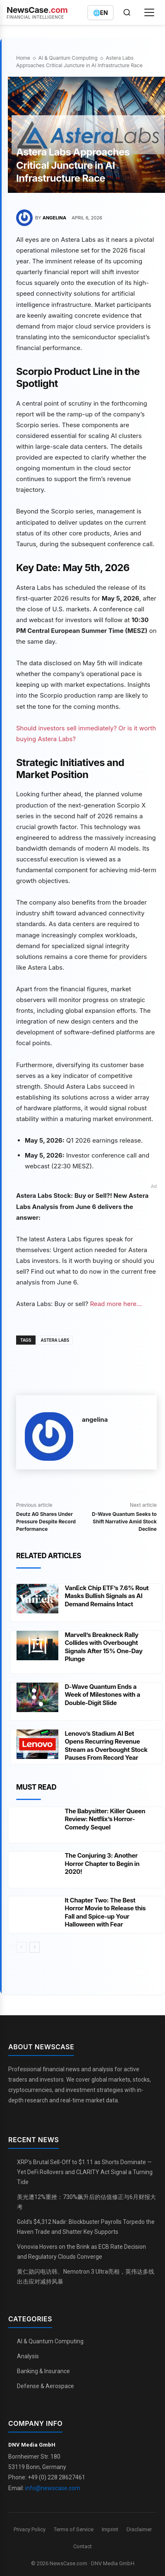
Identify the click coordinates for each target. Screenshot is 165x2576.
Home (23, 58)
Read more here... (116, 1304)
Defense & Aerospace (45, 2386)
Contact (82, 2546)
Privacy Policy (29, 2529)
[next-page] (34, 1947)
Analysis (28, 2356)
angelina (54, 218)
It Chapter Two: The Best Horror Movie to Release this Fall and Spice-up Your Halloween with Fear (105, 1912)
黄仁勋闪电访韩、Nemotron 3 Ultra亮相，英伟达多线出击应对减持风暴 (85, 2276)
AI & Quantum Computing (68, 58)
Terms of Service (73, 2529)
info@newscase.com (52, 2488)
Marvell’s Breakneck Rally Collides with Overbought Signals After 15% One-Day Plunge (103, 1647)
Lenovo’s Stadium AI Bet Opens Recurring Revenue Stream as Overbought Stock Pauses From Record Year (106, 1745)
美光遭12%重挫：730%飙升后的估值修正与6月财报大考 (86, 2202)
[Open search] (127, 12)
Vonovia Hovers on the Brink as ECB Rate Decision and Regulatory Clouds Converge (81, 2251)
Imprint (110, 2529)
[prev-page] (21, 1947)
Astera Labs (55, 1340)
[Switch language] (100, 12)
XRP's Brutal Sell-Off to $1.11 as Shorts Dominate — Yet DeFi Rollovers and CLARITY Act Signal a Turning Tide (85, 2172)
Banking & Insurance (43, 2371)
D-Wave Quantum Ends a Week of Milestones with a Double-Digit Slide (102, 1695)
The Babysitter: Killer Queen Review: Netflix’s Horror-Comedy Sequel (105, 1819)
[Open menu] (149, 12)
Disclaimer (139, 2529)
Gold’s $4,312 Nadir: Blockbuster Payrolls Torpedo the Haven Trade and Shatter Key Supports (86, 2226)
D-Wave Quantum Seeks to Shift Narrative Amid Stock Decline (124, 1521)
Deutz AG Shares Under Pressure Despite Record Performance (46, 1521)
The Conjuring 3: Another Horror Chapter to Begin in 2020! (102, 1863)
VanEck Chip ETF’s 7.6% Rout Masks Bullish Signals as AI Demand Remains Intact (106, 1596)
